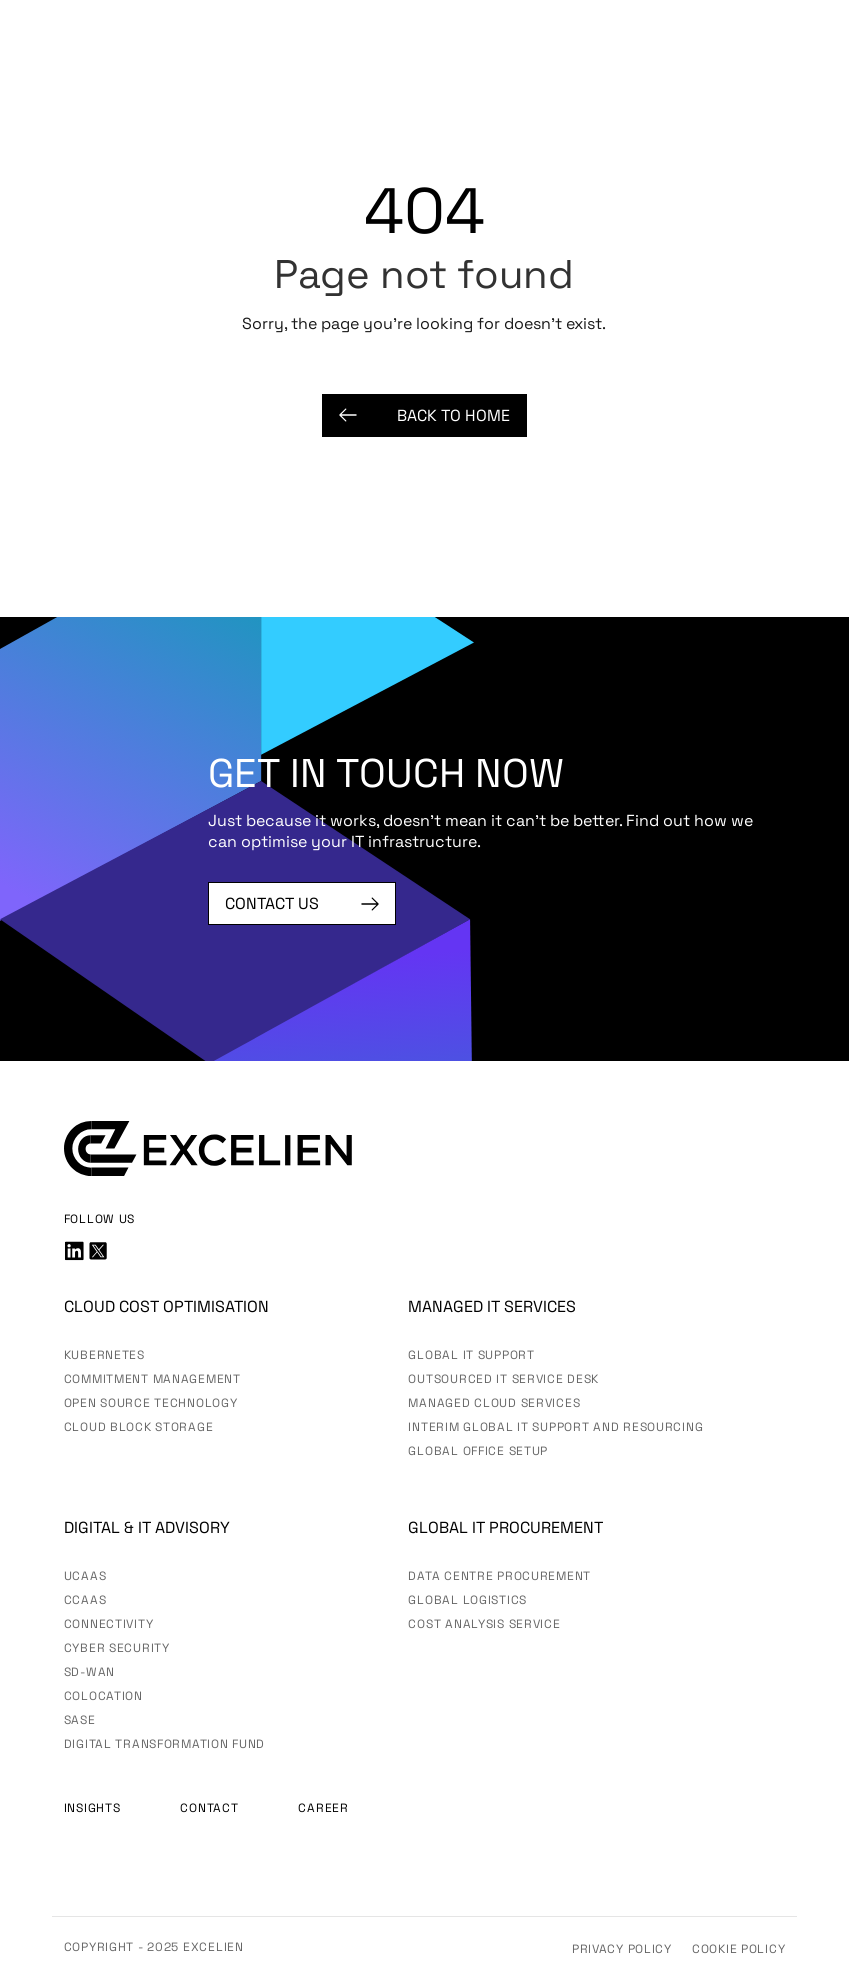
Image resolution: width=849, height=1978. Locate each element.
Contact (209, 1808)
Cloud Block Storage (139, 1427)
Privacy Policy (622, 1949)
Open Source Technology (151, 1403)
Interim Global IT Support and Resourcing (555, 1427)
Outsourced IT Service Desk (503, 1379)
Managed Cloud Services (494, 1403)
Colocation (103, 1696)
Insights (92, 1808)
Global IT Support (471, 1355)
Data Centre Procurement (499, 1576)
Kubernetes (104, 1355)
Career (323, 1808)
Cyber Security (117, 1648)
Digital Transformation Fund (164, 1744)
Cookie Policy (738, 1949)
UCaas (85, 1576)
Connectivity (109, 1624)
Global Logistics (467, 1600)
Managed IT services (492, 1306)
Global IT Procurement (505, 1527)
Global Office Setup (478, 1451)
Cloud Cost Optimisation (166, 1306)
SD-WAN (89, 1672)
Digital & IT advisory (147, 1527)
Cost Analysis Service (484, 1624)
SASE (80, 1720)
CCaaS (85, 1600)
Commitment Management (152, 1379)
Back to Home (424, 415)
